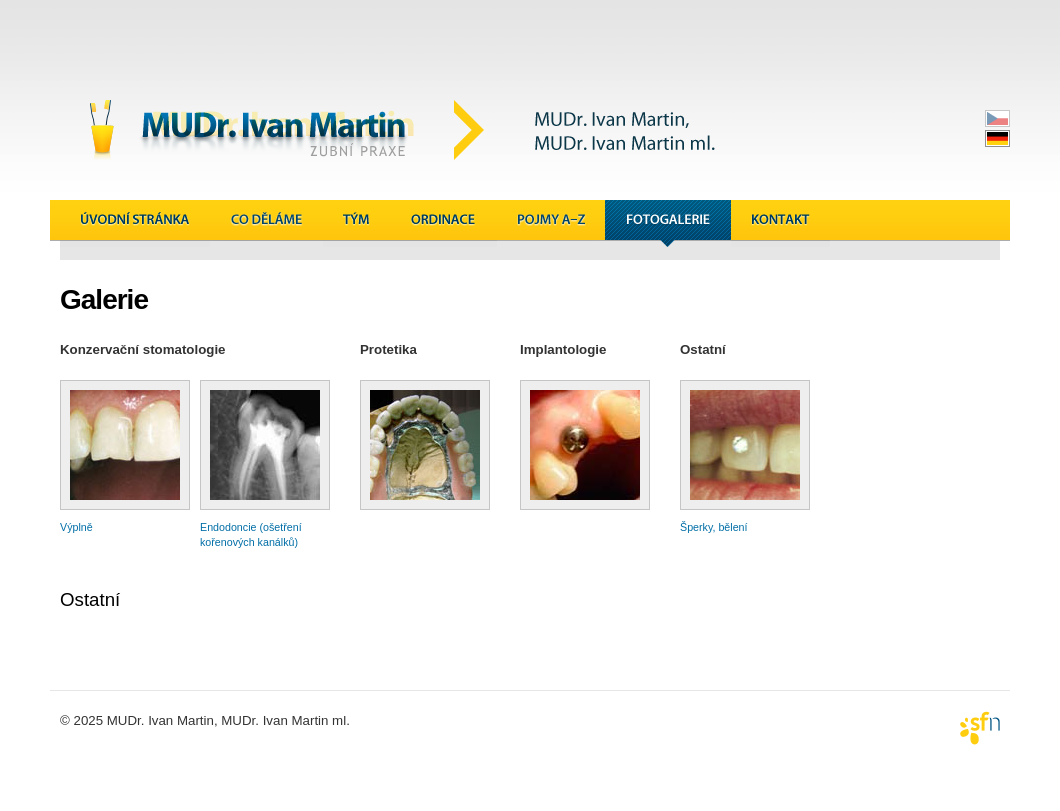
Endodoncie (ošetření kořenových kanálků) (265, 529)
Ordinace (444, 223)
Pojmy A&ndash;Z (551, 223)
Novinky (880, 223)
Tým (357, 223)
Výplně (125, 521)
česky (997, 118)
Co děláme (266, 223)
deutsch (997, 138)
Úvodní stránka (135, 223)
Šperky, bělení (745, 521)
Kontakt (780, 223)
